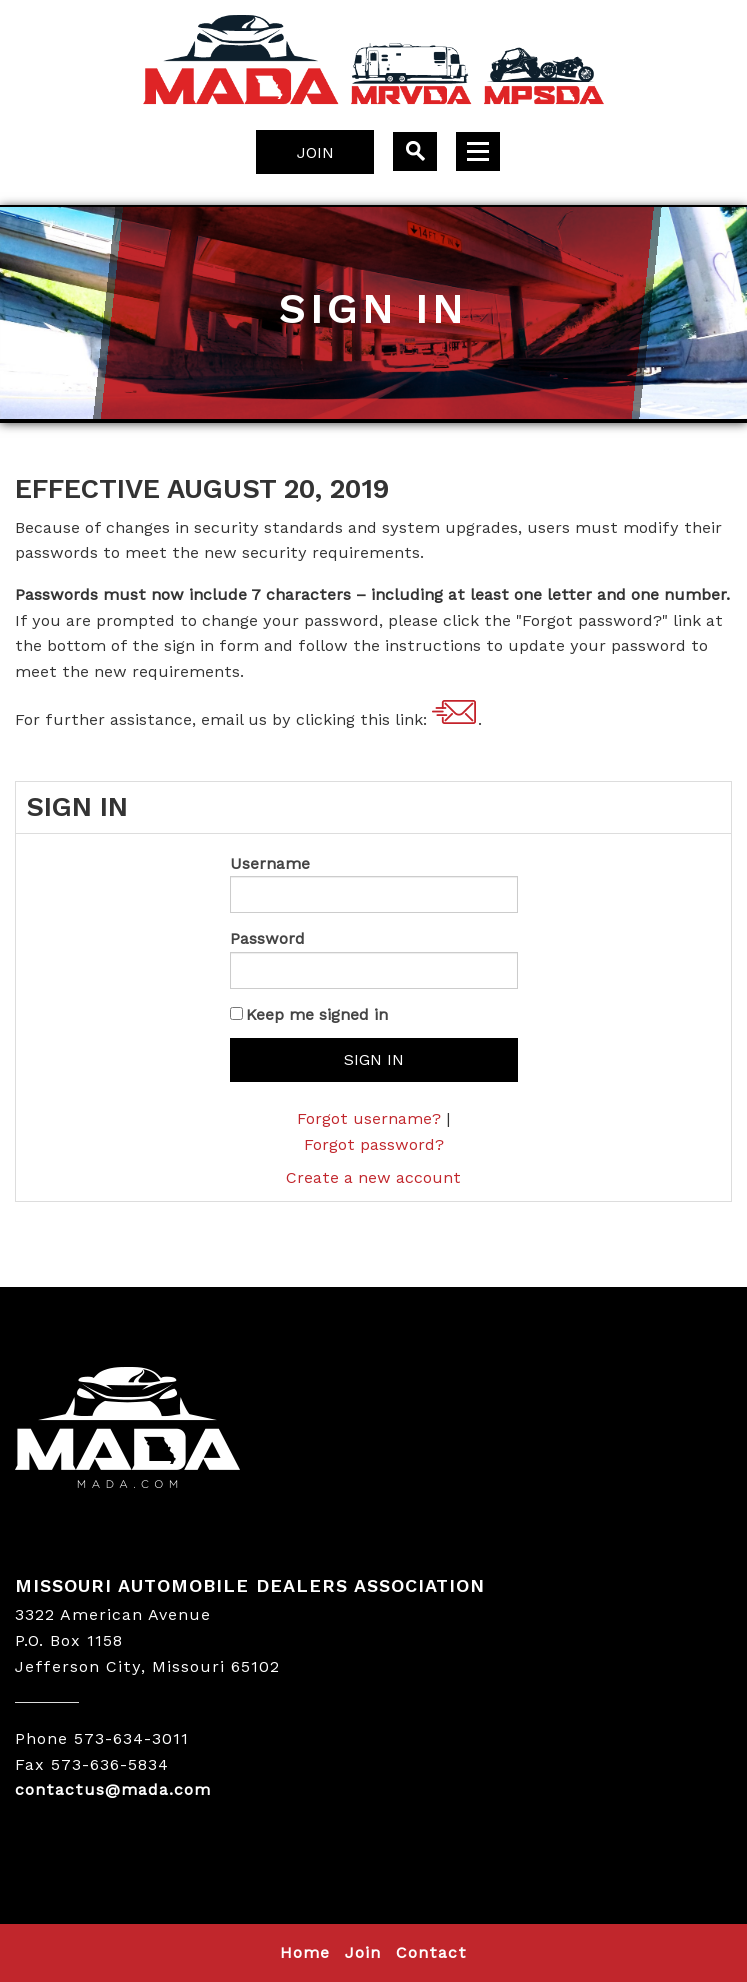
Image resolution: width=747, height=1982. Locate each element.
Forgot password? (374, 1144)
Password (267, 938)
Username (270, 863)
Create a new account (373, 1177)
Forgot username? (369, 1118)
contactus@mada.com (455, 712)
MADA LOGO (373, 1430)
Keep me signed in (317, 1014)
